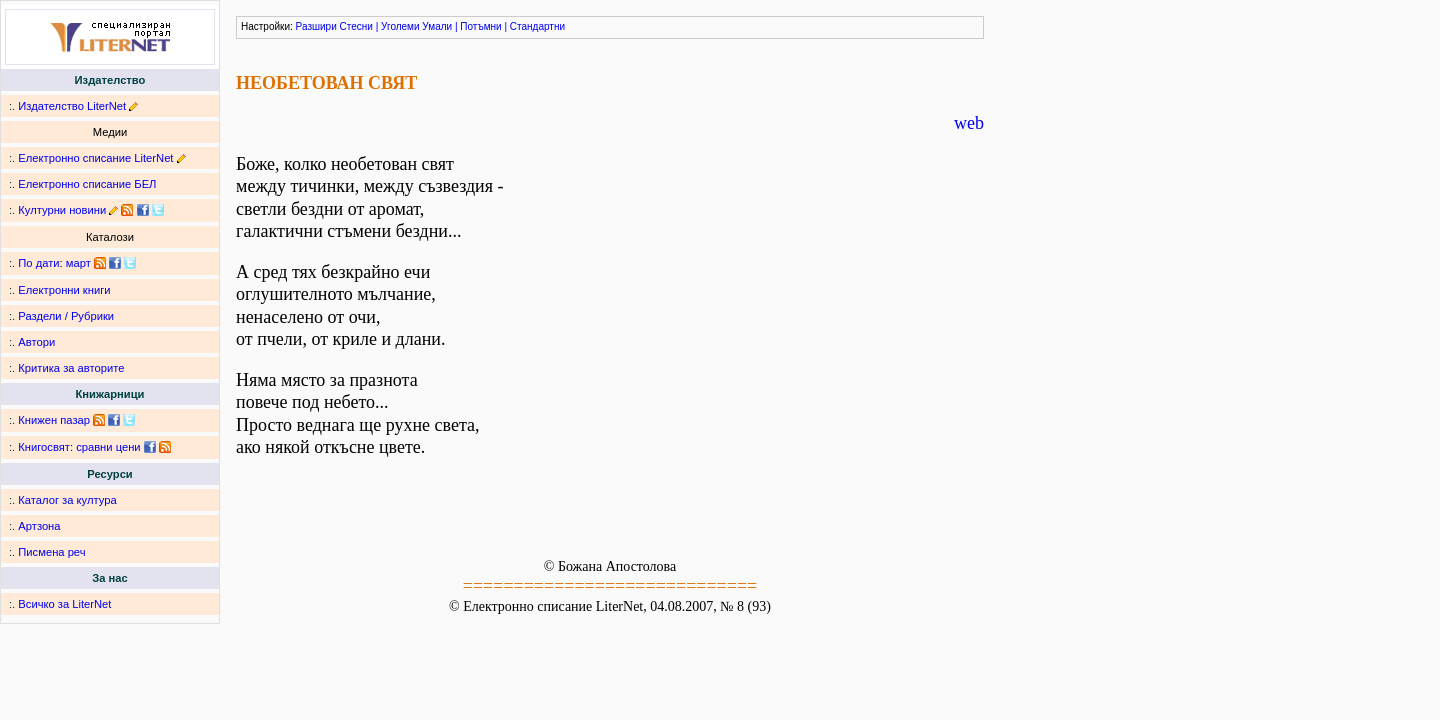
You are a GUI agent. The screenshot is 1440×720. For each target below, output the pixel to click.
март (78, 263)
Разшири (316, 26)
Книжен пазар (54, 420)
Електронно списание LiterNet (95, 158)
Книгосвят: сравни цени (79, 447)
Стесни (356, 26)
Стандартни (537, 26)
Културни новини (62, 210)
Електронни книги (64, 290)
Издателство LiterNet (72, 106)
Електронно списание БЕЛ (87, 184)
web (969, 123)
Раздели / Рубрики (66, 316)
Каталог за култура (67, 500)
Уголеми (400, 26)
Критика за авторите (71, 368)
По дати (38, 263)
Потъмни (480, 26)
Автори (36, 342)
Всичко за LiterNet (64, 604)
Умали (437, 26)
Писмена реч (51, 552)
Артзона (39, 526)
